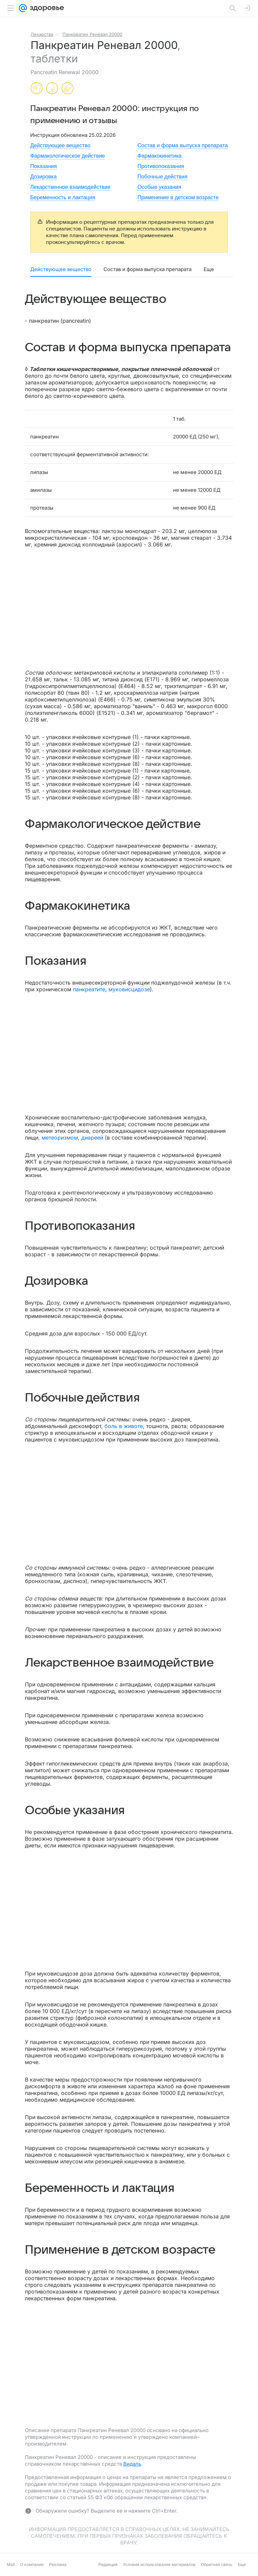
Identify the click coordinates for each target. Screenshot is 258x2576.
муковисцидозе (129, 989)
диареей (92, 1137)
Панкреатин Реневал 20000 (92, 34)
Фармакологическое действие (67, 156)
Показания (43, 166)
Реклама (58, 2564)
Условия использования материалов (159, 2564)
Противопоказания (160, 166)
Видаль (132, 2464)
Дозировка (43, 176)
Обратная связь (216, 2564)
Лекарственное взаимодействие (70, 187)
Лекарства (42, 34)
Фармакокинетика (159, 156)
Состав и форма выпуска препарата (182, 145)
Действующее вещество (60, 145)
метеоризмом (60, 1137)
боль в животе (123, 1426)
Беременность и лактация (62, 197)
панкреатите (89, 989)
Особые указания (159, 187)
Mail (11, 2564)
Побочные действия (162, 176)
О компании (32, 2564)
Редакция (108, 2564)
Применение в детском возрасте (178, 197)
